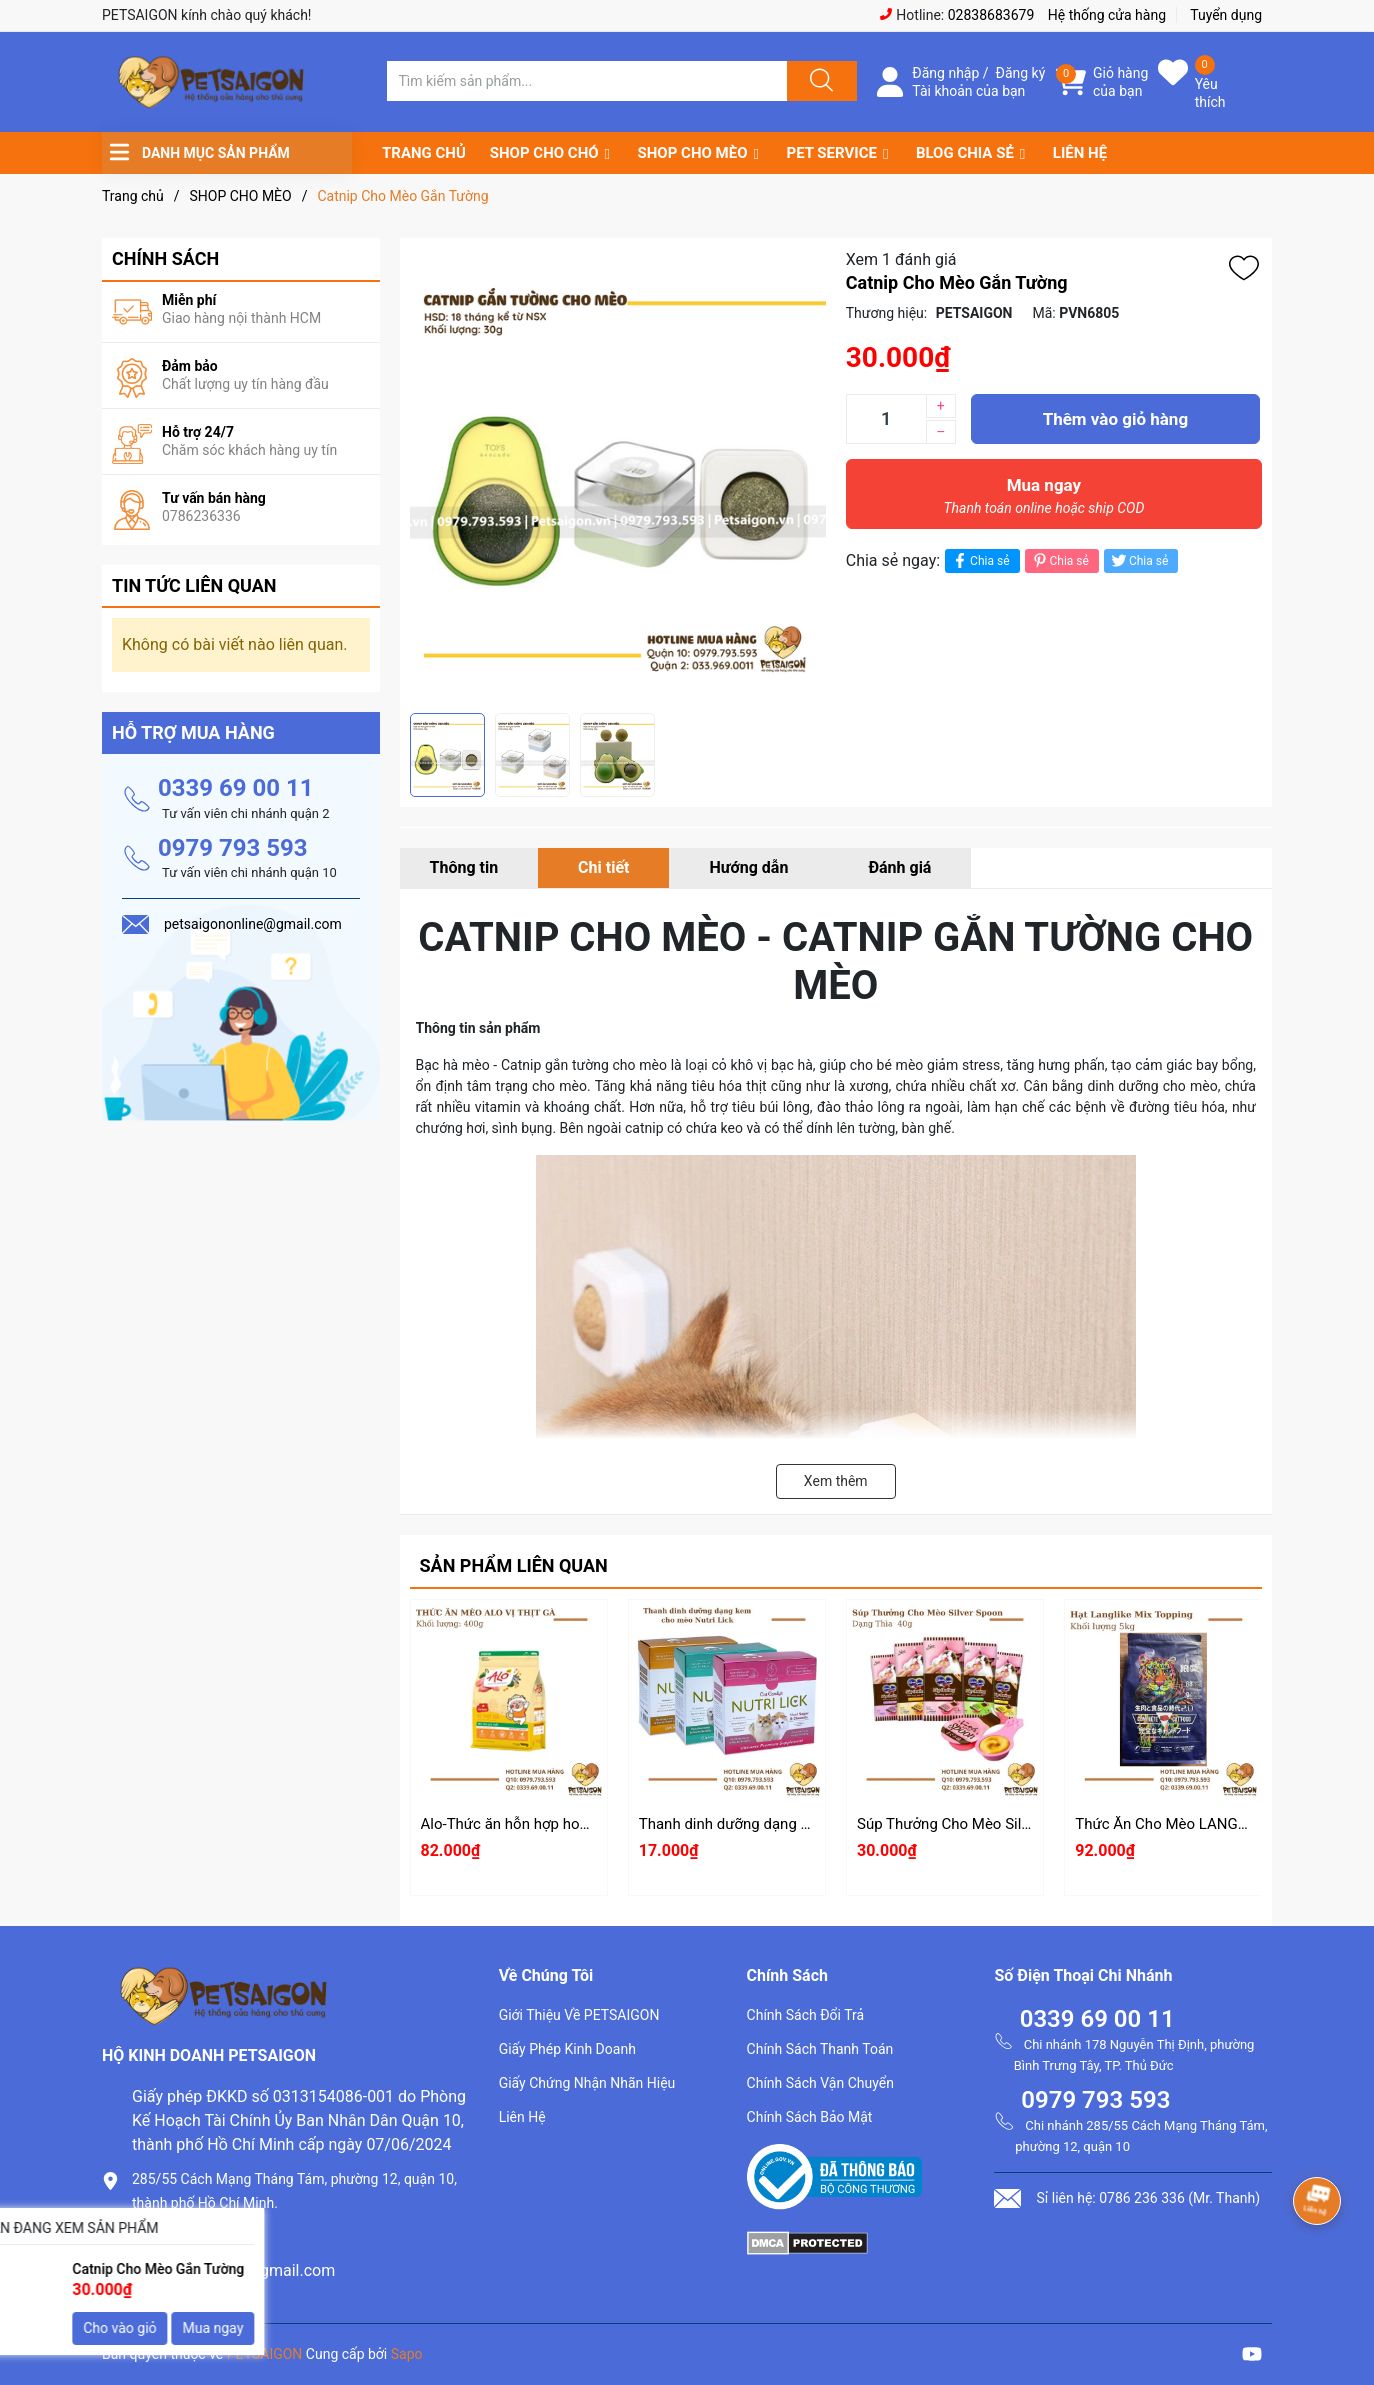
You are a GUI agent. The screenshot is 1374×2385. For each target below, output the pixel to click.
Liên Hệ (522, 2117)
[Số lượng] (886, 419)
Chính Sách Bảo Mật (810, 2117)
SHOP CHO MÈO (693, 153)
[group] (618, 475)
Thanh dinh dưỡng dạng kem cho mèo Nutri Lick (798, 1824)
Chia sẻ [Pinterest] (1059, 560)
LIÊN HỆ (1080, 153)
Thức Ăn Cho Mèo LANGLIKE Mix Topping (1214, 1824)
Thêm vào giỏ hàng (1115, 419)
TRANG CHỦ (424, 153)
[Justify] (819, 81)
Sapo (407, 2354)
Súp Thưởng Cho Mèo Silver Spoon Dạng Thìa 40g (1022, 1824)
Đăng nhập (945, 73)
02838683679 (991, 15)
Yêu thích (1210, 93)
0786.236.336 (181, 2236)
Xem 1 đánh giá (901, 259)
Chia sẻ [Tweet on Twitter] (1138, 560)
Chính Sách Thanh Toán (820, 2049)
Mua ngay (1044, 501)
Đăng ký (1021, 73)
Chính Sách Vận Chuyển (820, 2083)
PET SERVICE (831, 153)
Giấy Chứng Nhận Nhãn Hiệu (587, 2083)
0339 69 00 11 (236, 788)
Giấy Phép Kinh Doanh (567, 2049)
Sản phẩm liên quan (514, 1565)
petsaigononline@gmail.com (233, 2270)
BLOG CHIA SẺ (965, 153)
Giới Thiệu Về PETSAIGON (579, 2015)
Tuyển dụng (1226, 15)
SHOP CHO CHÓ (544, 153)
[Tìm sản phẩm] (587, 81)
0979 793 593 (233, 848)
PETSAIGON (265, 2354)
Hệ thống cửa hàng (1107, 15)
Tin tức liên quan (194, 585)
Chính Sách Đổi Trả (806, 2015)
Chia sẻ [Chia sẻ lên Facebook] (979, 560)
